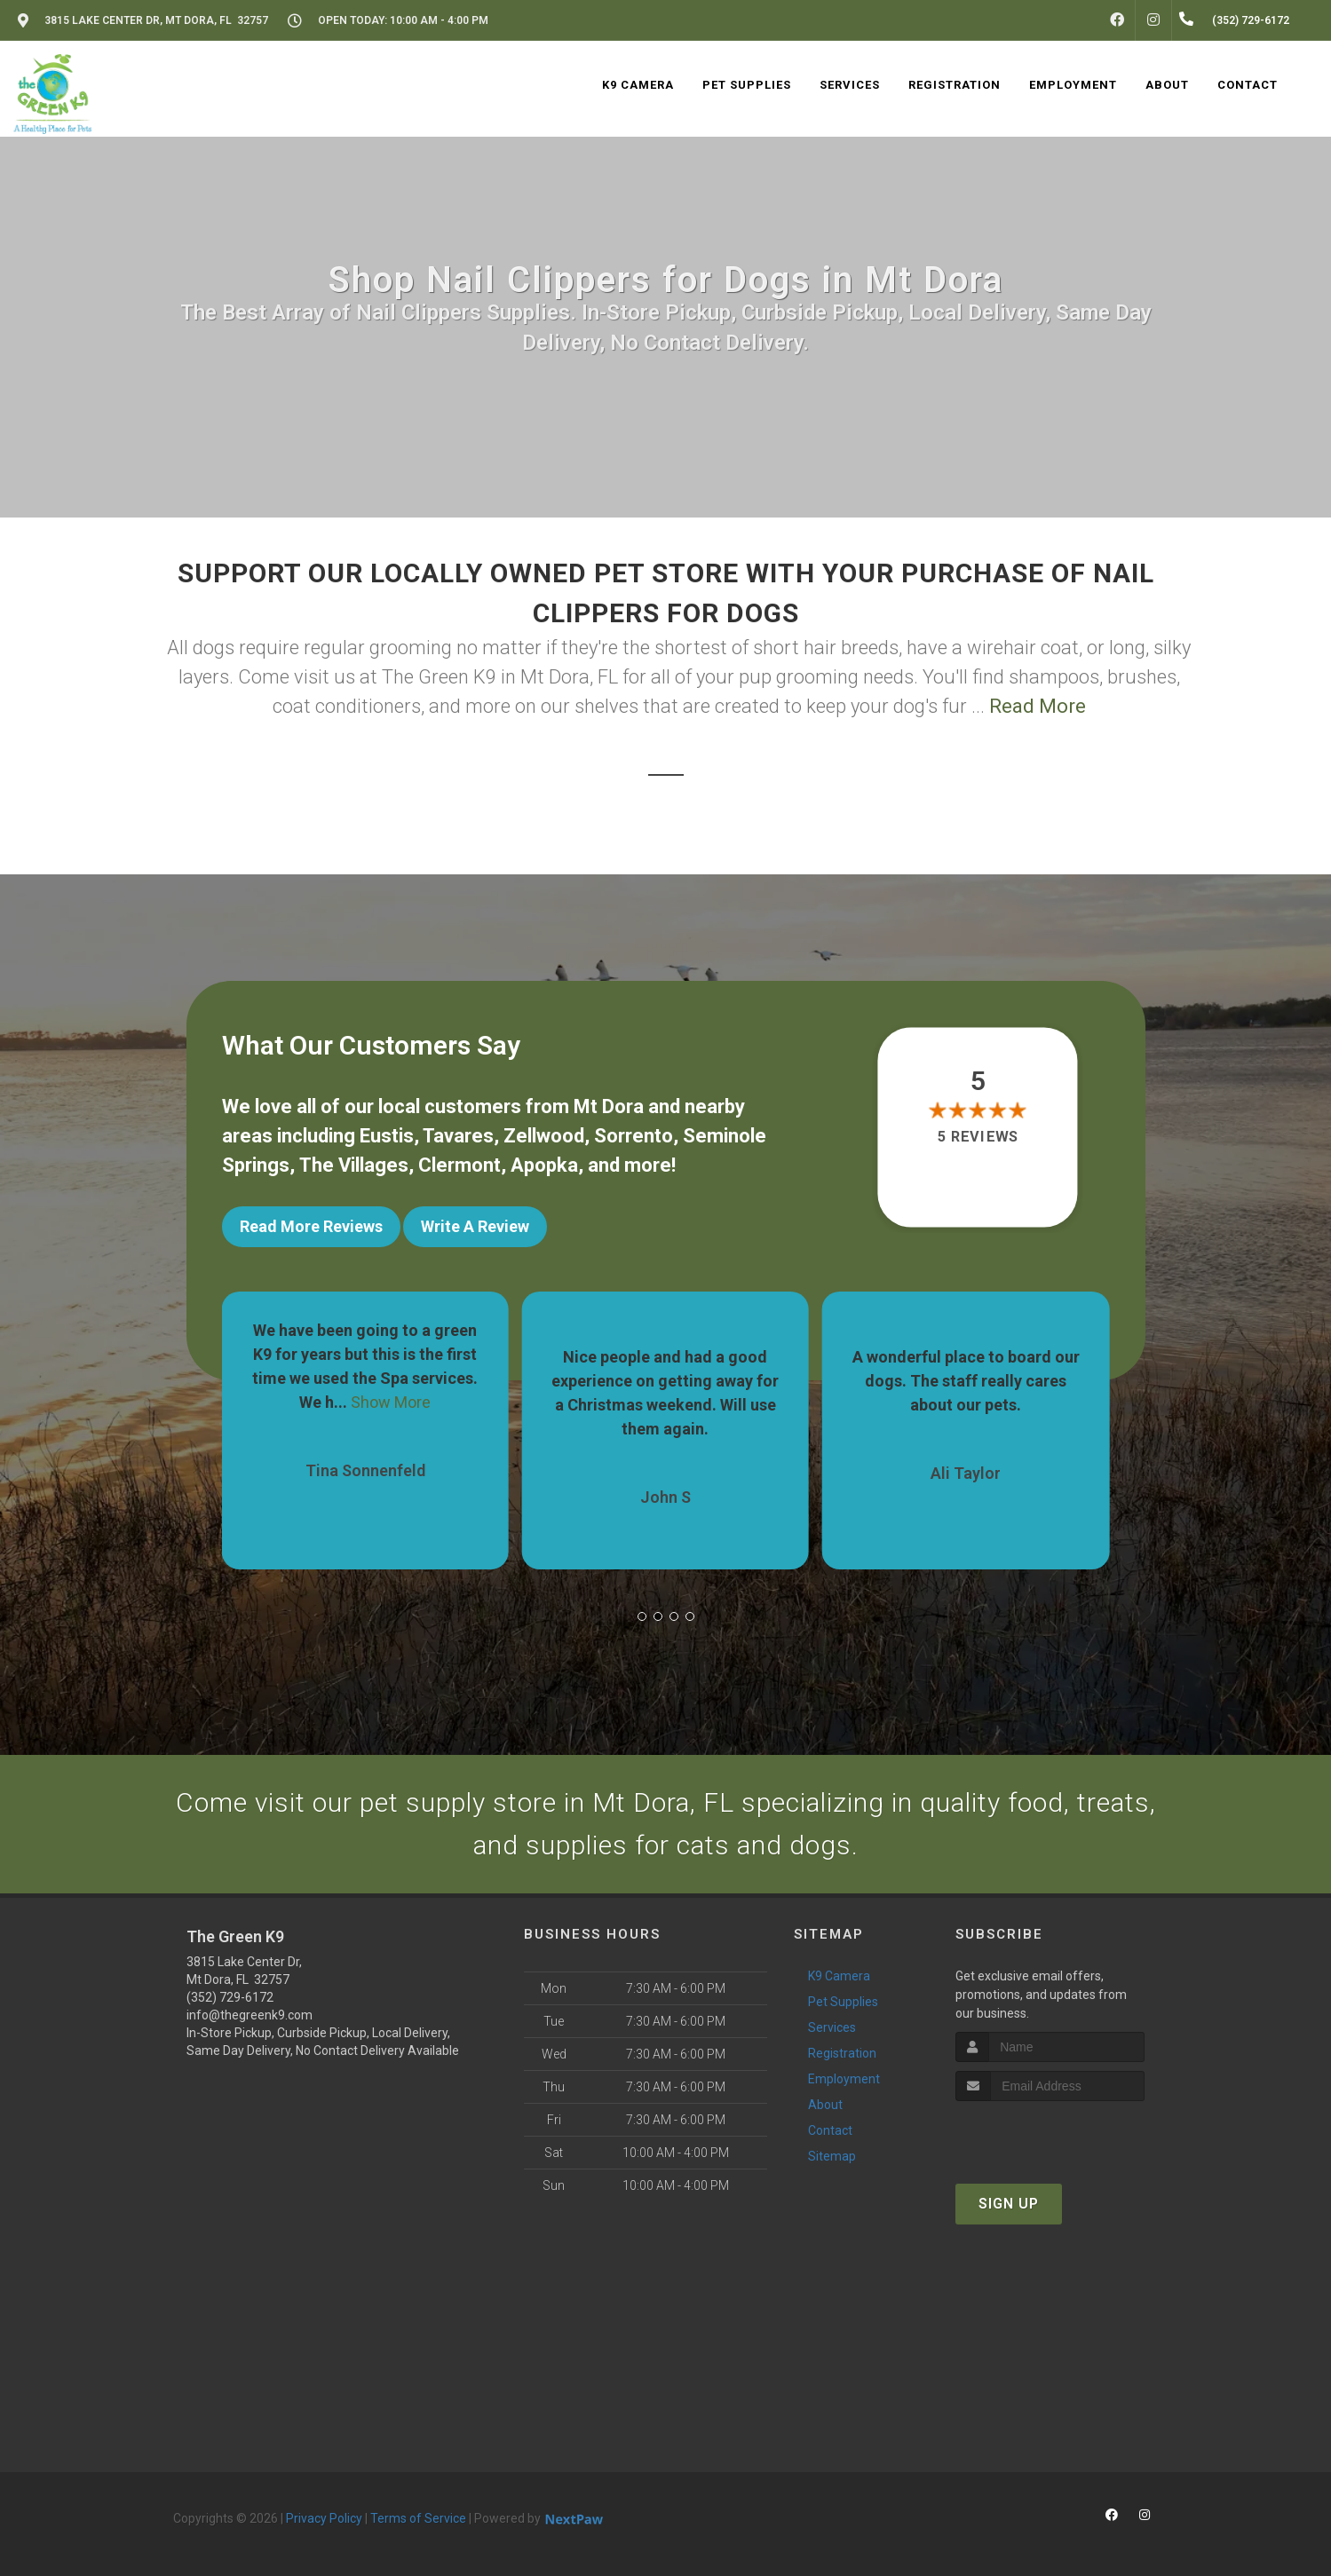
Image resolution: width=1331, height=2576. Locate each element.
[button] (642, 1616)
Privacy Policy (324, 2518)
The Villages (353, 1165)
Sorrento (633, 1136)
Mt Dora (609, 1106)
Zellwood (543, 1136)
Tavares (458, 1136)
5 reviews (978, 1136)
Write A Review (475, 1226)
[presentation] (1050, 2134)
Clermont (459, 1165)
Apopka (544, 1165)
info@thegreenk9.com (249, 2015)
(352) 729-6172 (229, 1997)
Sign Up (1008, 2203)
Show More (391, 1402)
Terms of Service (418, 2518)
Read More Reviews (311, 1226)
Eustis (387, 1136)
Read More (1037, 706)
